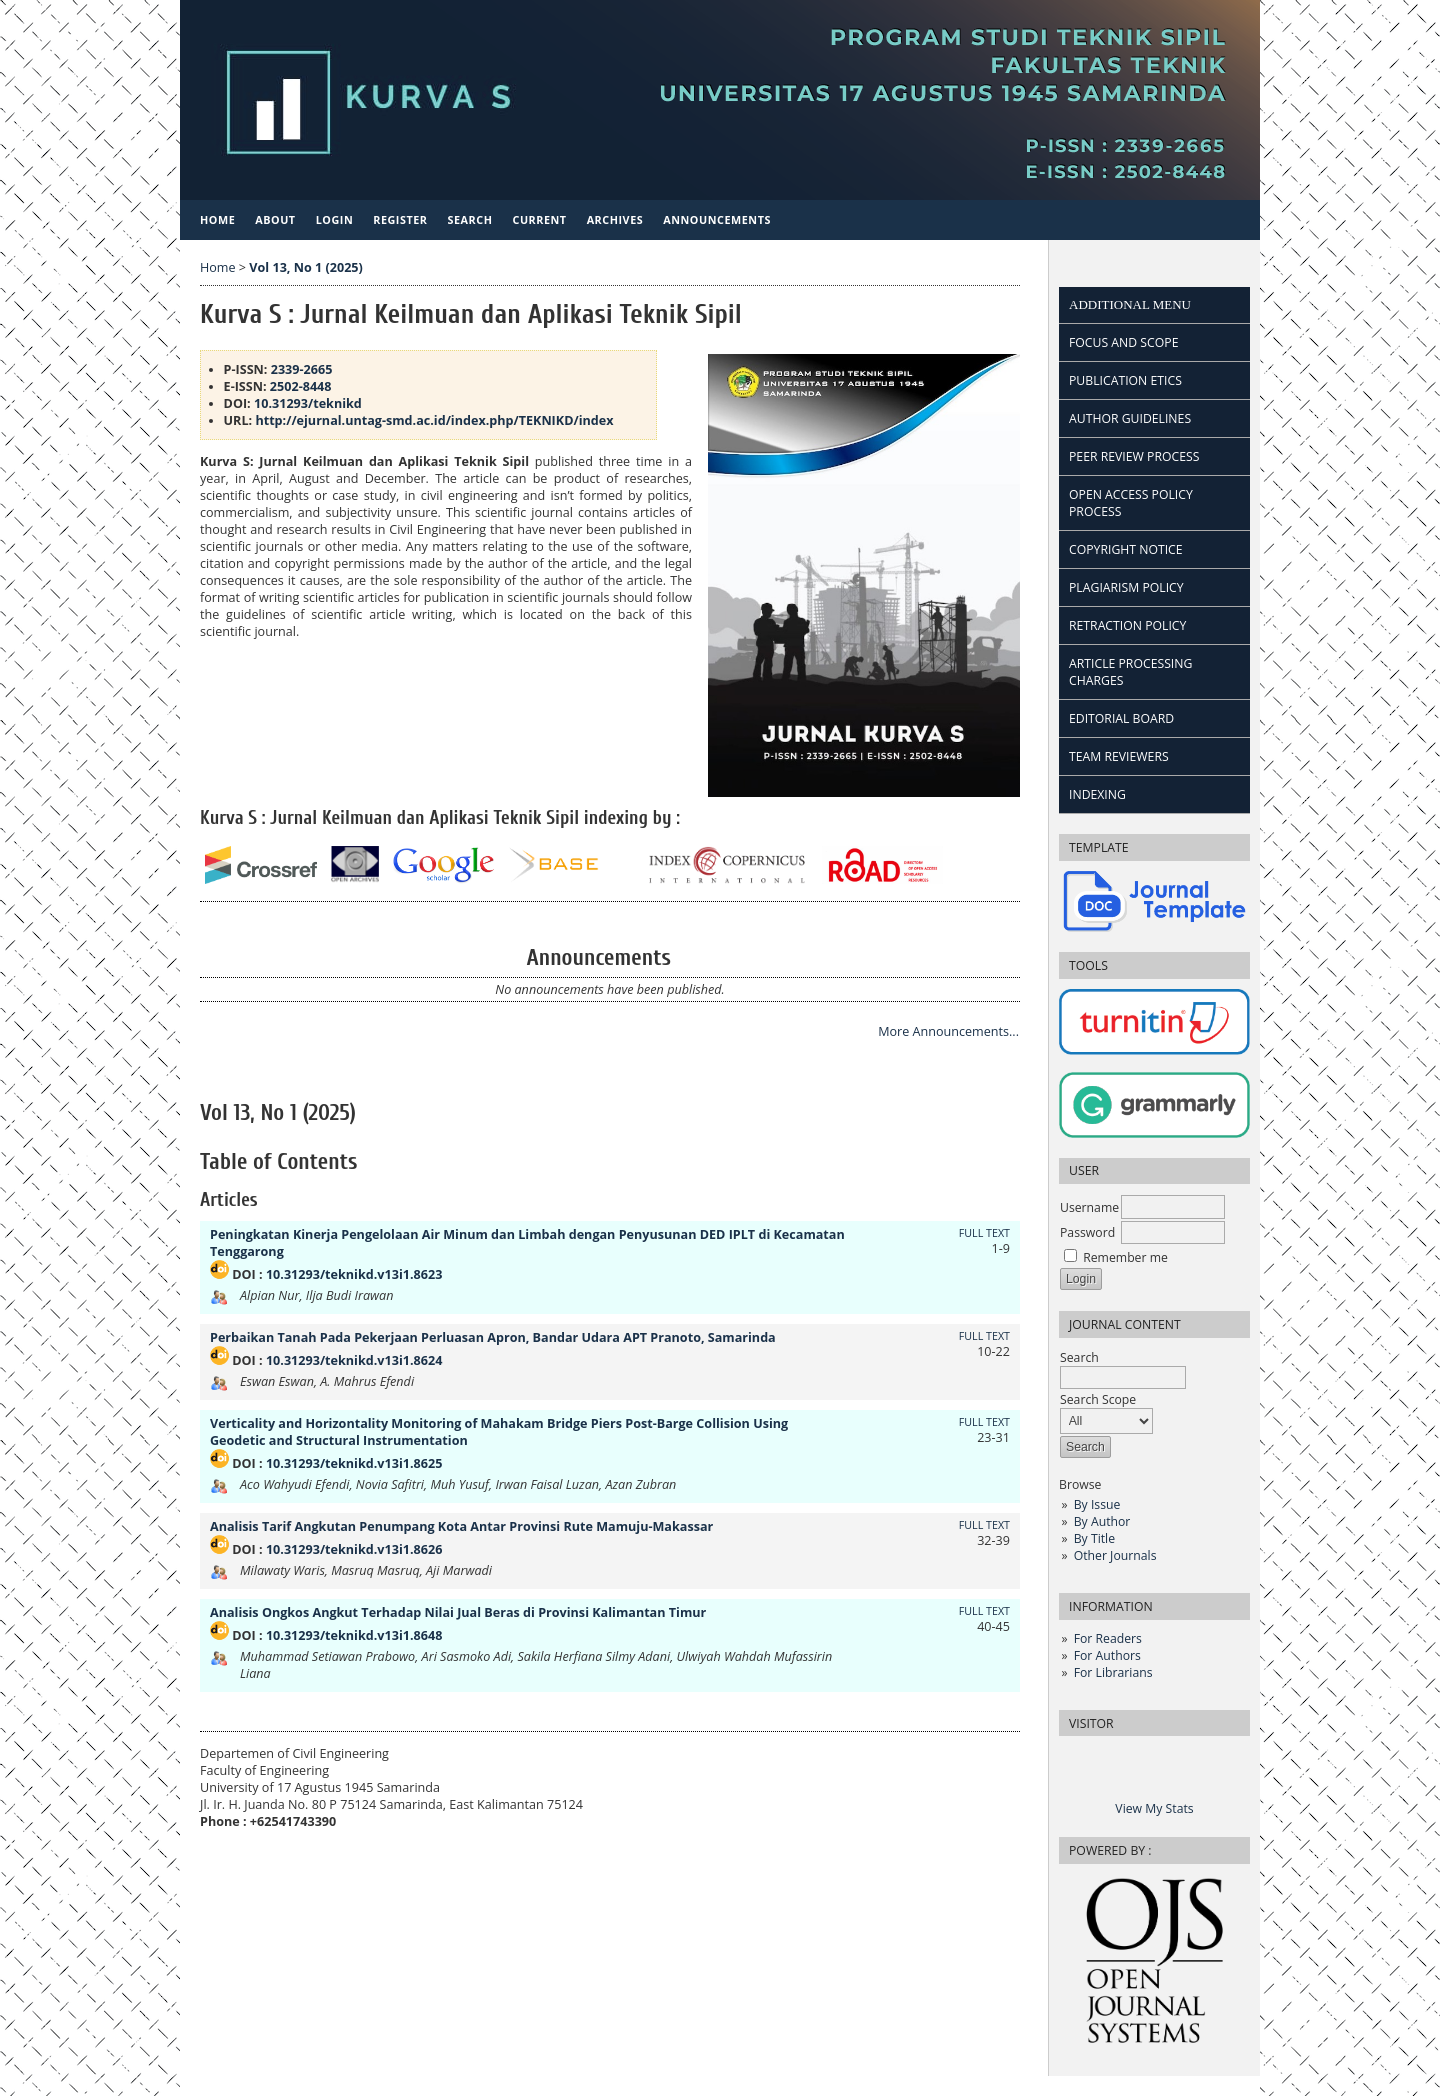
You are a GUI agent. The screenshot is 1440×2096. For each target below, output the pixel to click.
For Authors (1107, 1655)
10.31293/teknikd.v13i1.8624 (354, 1360)
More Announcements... (948, 1031)
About (275, 219)
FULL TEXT (984, 1233)
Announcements (717, 219)
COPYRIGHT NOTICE (1126, 549)
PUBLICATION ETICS (1125, 380)
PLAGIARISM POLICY (1126, 587)
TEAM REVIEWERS (1119, 756)
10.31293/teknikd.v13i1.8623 (354, 1274)
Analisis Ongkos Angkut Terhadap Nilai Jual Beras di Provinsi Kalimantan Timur (458, 1612)
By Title (1094, 1538)
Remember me (1125, 1257)
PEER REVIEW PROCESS (1134, 456)
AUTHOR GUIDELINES (1130, 418)
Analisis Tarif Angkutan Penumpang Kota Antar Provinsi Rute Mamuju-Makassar (461, 1526)
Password (1087, 1232)
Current (539, 219)
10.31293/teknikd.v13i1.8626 (354, 1549)
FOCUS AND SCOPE (1123, 342)
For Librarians (1113, 1672)
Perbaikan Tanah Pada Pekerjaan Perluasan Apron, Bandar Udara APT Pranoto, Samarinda (493, 1337)
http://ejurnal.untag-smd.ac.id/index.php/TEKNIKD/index (432, 420)
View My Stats (1154, 1808)
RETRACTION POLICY (1127, 625)
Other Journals (1115, 1555)
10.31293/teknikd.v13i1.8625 (354, 1463)
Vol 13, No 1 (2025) (305, 267)
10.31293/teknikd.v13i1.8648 (354, 1635)
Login (335, 219)
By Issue (1097, 1504)
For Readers (1108, 1638)
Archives (615, 219)
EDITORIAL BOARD (1121, 718)
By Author (1102, 1521)
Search (1123, 1367)
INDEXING (1097, 794)
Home (217, 219)
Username (1089, 1207)
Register (400, 219)
